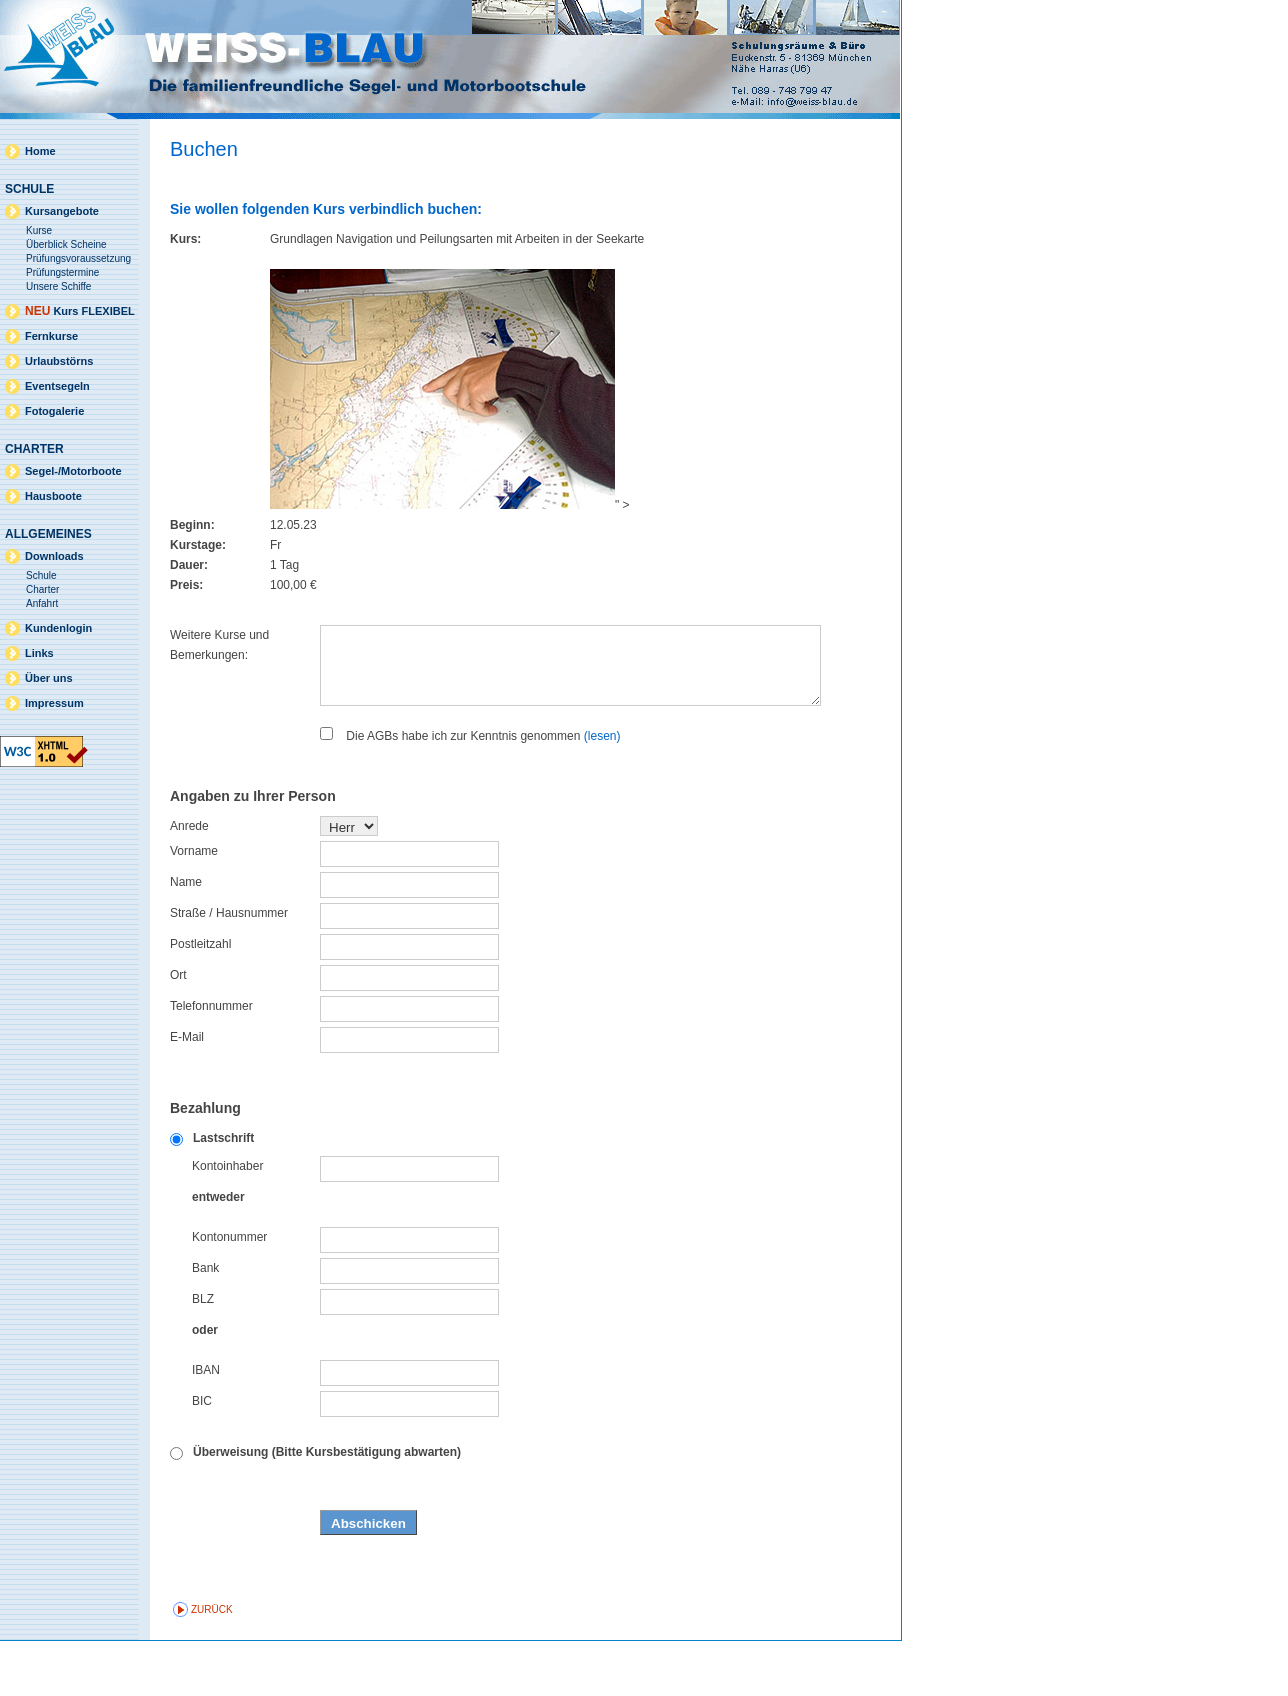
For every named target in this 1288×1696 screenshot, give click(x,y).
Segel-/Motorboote (73, 471)
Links (39, 653)
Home (40, 151)
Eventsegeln (57, 386)
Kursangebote (62, 211)
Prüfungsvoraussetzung (78, 258)
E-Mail (187, 1092)
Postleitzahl (200, 999)
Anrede (189, 881)
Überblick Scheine (66, 244)
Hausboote (53, 496)
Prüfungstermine (62, 272)
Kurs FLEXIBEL (80, 311)
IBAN (206, 1425)
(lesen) (602, 791)
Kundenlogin (58, 628)
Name (186, 937)
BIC (202, 1456)
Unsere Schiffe (58, 286)
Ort (178, 1030)
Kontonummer (229, 1292)
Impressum (54, 703)
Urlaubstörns (59, 361)
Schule (41, 575)
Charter (42, 589)
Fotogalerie (54, 411)
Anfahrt (42, 603)
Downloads (54, 556)
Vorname (194, 906)
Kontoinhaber (227, 1221)
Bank (205, 1323)
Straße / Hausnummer (229, 968)
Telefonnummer (211, 1061)
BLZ (203, 1354)
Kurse (39, 230)
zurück (212, 1664)
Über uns (49, 678)
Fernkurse (51, 336)
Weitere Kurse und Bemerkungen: (219, 645)
